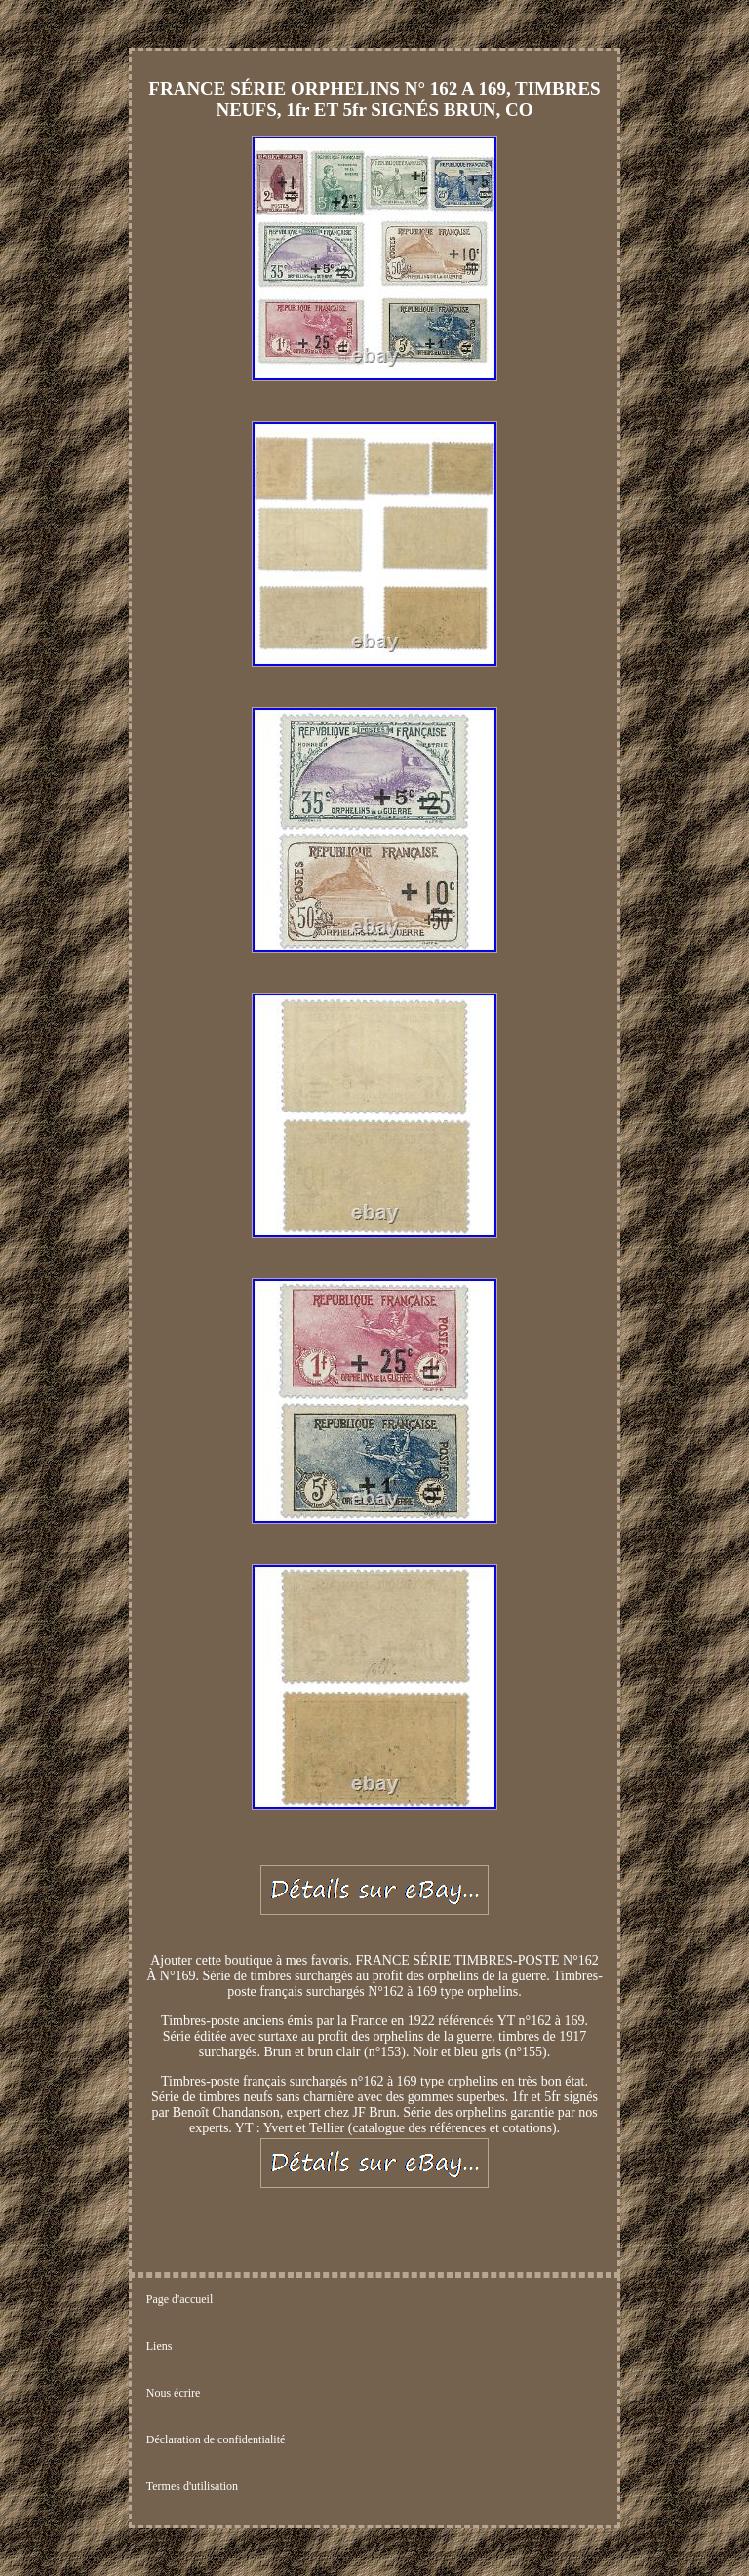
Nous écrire (173, 2393)
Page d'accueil (179, 2299)
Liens (159, 2346)
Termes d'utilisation (192, 2486)
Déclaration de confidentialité (216, 2439)
